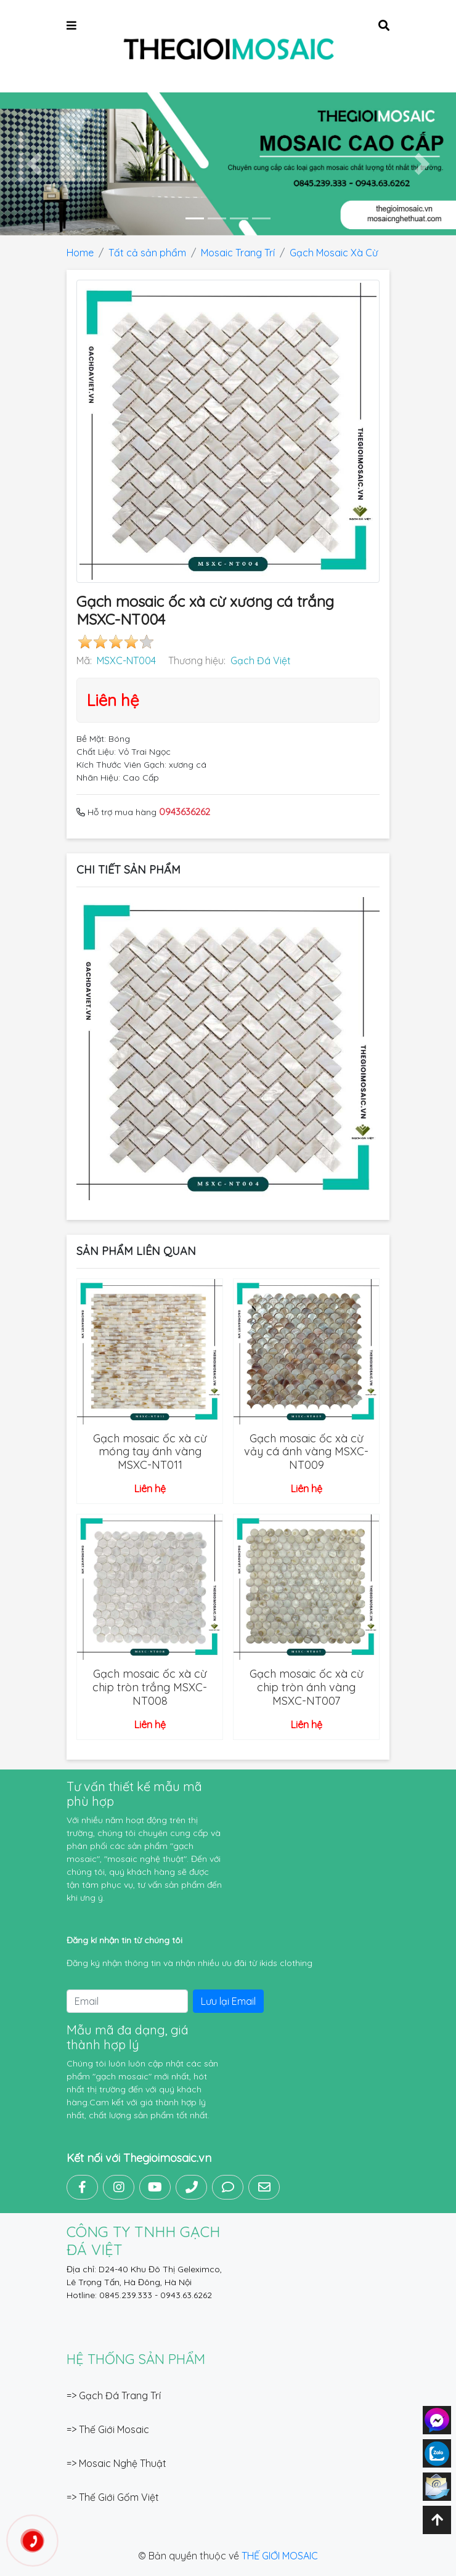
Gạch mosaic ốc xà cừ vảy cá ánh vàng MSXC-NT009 (306, 1451)
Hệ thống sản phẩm (136, 2359)
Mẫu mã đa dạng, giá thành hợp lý (128, 2037)
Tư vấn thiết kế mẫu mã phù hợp (134, 1794)
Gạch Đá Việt (260, 660)
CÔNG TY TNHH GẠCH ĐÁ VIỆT (143, 2240)
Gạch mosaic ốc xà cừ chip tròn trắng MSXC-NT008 (149, 1687)
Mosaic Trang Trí (238, 252)
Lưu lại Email (228, 2001)
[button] (34, 163)
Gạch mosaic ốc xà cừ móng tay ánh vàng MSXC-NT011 (149, 1451)
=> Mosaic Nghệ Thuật (116, 2463)
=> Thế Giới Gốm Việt (113, 2497)
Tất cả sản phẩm (147, 252)
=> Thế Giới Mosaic (108, 2429)
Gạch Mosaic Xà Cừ (334, 252)
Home (80, 252)
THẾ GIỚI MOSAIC (280, 2556)
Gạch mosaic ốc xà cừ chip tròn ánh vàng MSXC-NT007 (306, 1687)
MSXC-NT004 (126, 660)
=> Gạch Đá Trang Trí (114, 2395)
